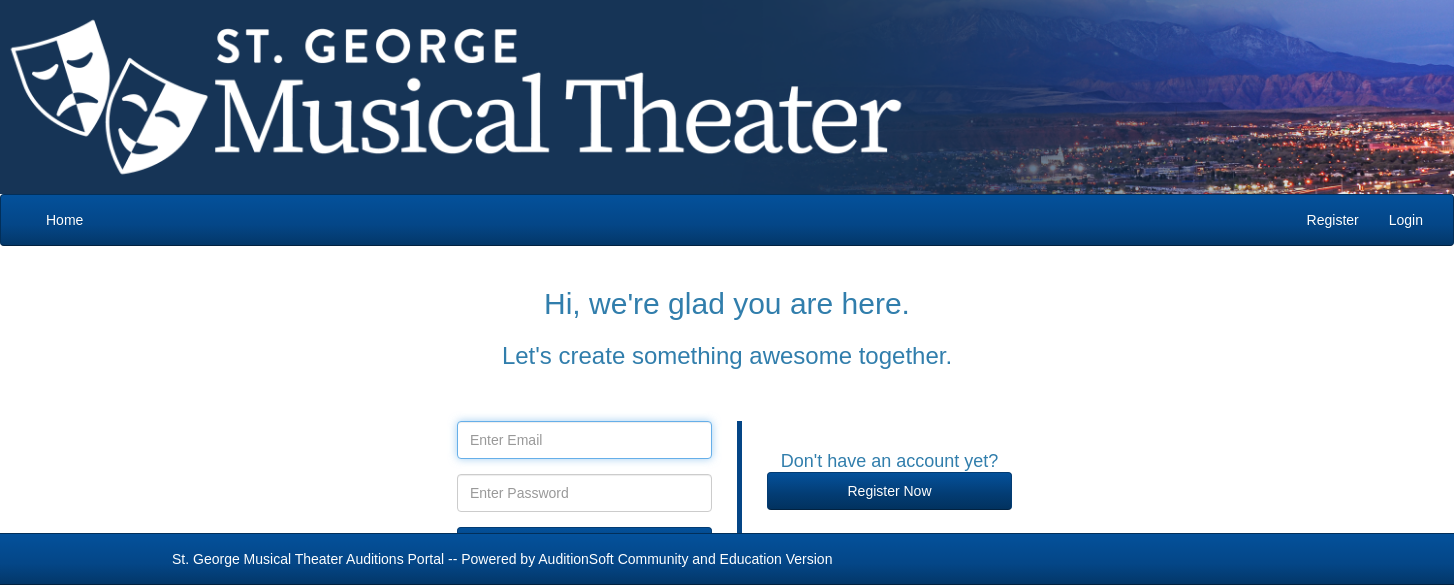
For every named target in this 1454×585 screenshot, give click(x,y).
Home (64, 220)
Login (1406, 220)
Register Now (889, 491)
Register (1333, 220)
